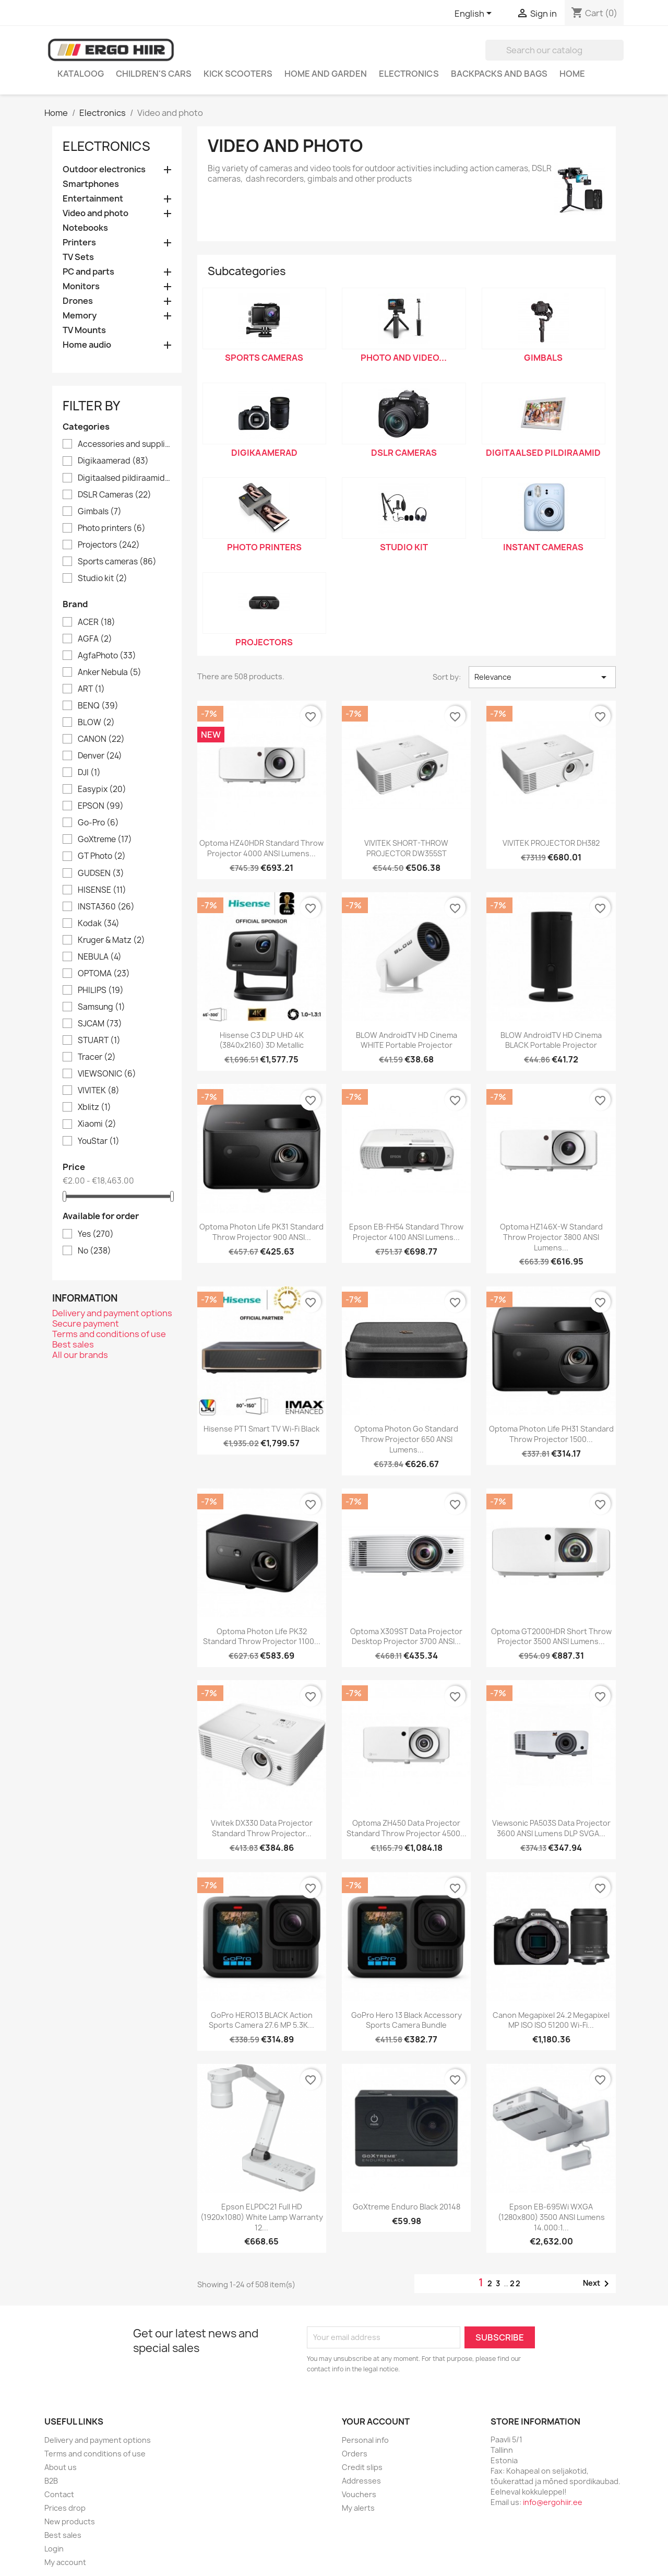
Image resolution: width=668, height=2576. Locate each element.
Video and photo (95, 213)
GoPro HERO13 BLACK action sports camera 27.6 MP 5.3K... (261, 2020)
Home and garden (325, 73)
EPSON (101, 806)
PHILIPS (101, 990)
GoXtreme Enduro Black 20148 (406, 2207)
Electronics (409, 73)
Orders (354, 2454)
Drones (78, 301)
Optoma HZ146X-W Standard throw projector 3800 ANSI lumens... (551, 1237)
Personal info (365, 2440)
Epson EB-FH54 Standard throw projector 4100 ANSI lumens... (406, 1232)
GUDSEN (101, 873)
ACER (96, 622)
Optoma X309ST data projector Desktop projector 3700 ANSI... (406, 1636)
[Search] (554, 50)
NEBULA (100, 957)
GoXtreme (105, 839)
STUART (99, 1040)
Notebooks (85, 227)
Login (54, 2549)
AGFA (95, 639)
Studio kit (102, 578)
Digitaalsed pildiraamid (124, 478)
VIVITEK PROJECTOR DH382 (551, 843)
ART (91, 689)
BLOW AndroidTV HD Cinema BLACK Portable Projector (551, 1040)
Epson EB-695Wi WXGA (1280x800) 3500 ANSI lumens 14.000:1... (551, 2217)
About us (60, 2467)
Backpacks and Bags (499, 73)
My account (65, 2562)
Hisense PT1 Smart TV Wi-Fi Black (261, 1429)
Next (598, 2283)
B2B (51, 2481)
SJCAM (100, 1024)
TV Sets (78, 257)
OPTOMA (104, 973)
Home (572, 73)
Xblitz (94, 1107)
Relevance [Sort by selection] (542, 677)
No (94, 1251)
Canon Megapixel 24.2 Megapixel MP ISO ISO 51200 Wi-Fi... (551, 2020)
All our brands (80, 1355)
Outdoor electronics (104, 169)
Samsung (101, 1007)
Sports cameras (117, 562)
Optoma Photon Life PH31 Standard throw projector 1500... (551, 1434)
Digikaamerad (113, 461)
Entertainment (93, 198)
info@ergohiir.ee (552, 2502)
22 (515, 2283)
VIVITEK (99, 1090)
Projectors (109, 545)
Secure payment (85, 1323)
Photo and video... (404, 357)
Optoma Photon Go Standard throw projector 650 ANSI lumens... (406, 1439)
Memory (80, 315)
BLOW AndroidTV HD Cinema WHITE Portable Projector (406, 1040)
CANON (101, 739)
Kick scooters (238, 73)
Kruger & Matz (111, 940)
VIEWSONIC (107, 1074)
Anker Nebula (109, 672)
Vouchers (359, 2494)
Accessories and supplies (124, 444)
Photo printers (112, 528)
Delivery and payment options (112, 1313)
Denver (100, 756)
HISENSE (102, 890)
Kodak (99, 923)
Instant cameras (543, 547)
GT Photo (102, 856)
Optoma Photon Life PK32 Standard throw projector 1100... (261, 1636)
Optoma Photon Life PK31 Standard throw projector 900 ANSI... (261, 1232)
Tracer (97, 1057)
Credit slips (362, 2467)
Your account (376, 2421)
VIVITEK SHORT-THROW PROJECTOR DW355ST (406, 848)
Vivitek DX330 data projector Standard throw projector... (262, 1828)
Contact (59, 2494)
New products (69, 2521)
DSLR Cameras (114, 495)
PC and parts (88, 271)
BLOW (96, 722)
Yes (96, 1234)
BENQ (98, 706)
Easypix (102, 789)
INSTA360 (106, 907)
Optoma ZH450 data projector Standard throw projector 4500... (407, 1828)
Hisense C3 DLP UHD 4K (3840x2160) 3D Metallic (261, 1040)
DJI (89, 772)
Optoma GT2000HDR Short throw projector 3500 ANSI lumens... (551, 1636)
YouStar (99, 1141)
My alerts (358, 2508)
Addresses (361, 2481)
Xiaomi (97, 1124)
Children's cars (154, 73)
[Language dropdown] (475, 14)
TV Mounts (84, 330)
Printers (79, 242)
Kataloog (80, 73)
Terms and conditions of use (109, 1334)
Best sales (73, 1344)
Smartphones (91, 184)
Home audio (87, 344)
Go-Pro (98, 823)
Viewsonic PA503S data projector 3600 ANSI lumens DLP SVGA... (551, 1828)
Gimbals (100, 511)
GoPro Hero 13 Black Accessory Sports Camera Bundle (406, 2020)
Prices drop (65, 2508)
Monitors (81, 286)
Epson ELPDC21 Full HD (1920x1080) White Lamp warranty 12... (261, 2217)
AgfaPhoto (107, 656)
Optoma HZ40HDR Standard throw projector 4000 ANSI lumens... (261, 848)
